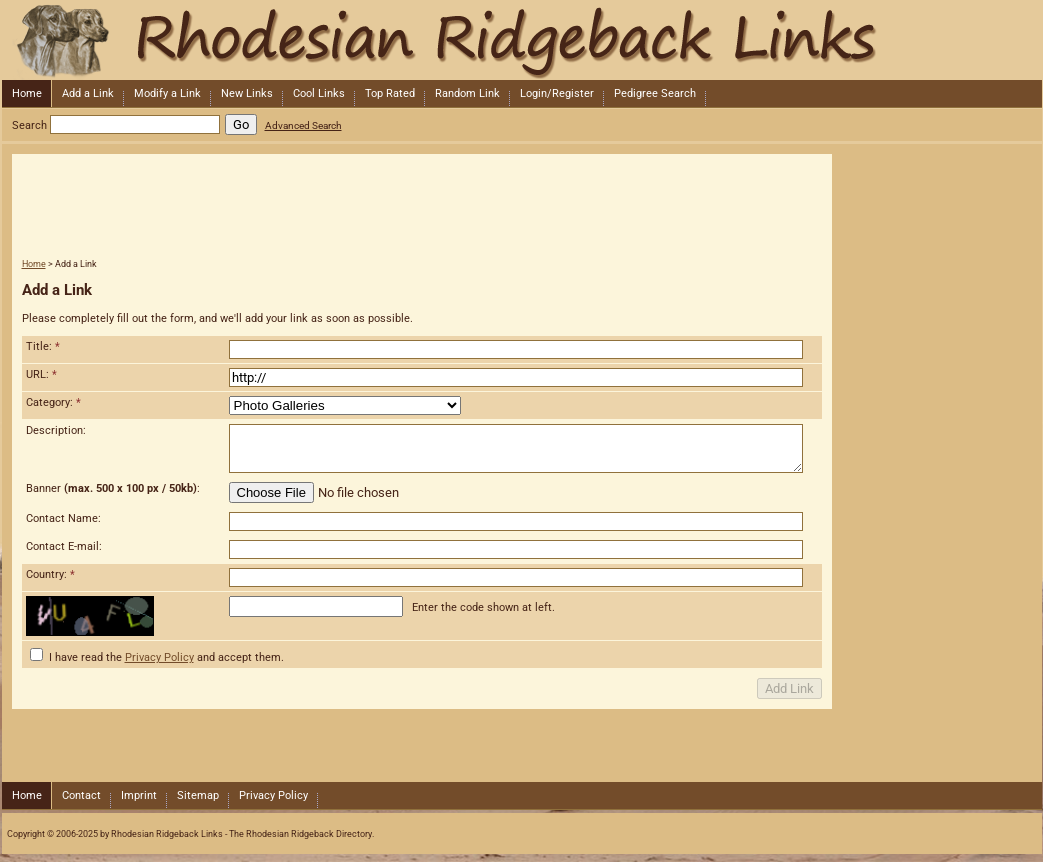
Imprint (139, 795)
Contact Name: (63, 518)
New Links (247, 93)
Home (27, 93)
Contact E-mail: (64, 546)
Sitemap (198, 795)
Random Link (467, 93)
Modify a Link (167, 93)
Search (29, 125)
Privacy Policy (159, 657)
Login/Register (557, 93)
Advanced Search (303, 125)
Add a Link (88, 93)
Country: (50, 574)
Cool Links (319, 93)
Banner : (113, 488)
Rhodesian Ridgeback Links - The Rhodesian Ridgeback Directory (520, 40)
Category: (53, 402)
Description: (56, 430)
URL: (41, 374)
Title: (43, 346)
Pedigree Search (655, 93)
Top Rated (390, 93)
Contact (81, 795)
